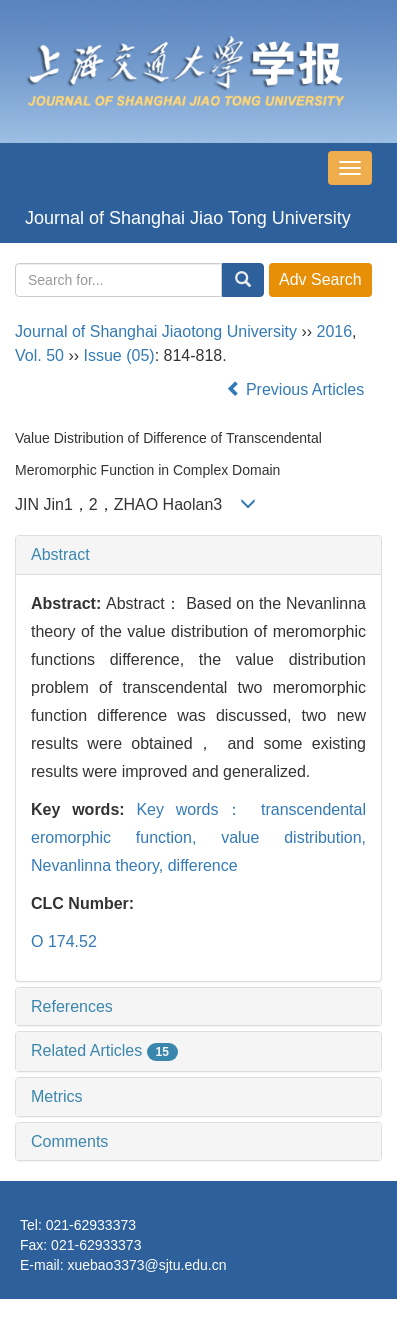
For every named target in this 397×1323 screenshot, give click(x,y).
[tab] (198, 555)
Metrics (57, 1096)
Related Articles (104, 1050)
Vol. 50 (39, 355)
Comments (69, 1141)
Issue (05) (118, 355)
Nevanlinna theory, (99, 865)
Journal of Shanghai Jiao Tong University (188, 218)
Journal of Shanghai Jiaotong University (156, 331)
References (72, 1006)
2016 (335, 331)
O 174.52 (64, 941)
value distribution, (293, 837)
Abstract (60, 554)
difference (203, 865)
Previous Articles (297, 389)
